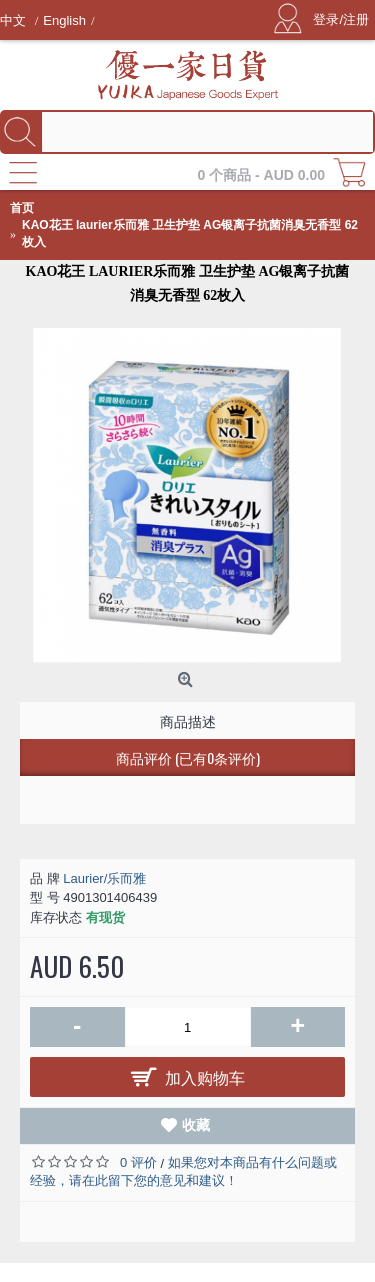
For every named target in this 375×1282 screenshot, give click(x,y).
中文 (15, 20)
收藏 (196, 1125)
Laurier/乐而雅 (104, 878)
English (64, 20)
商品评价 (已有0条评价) (188, 757)
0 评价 (138, 1162)
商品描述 (188, 720)
